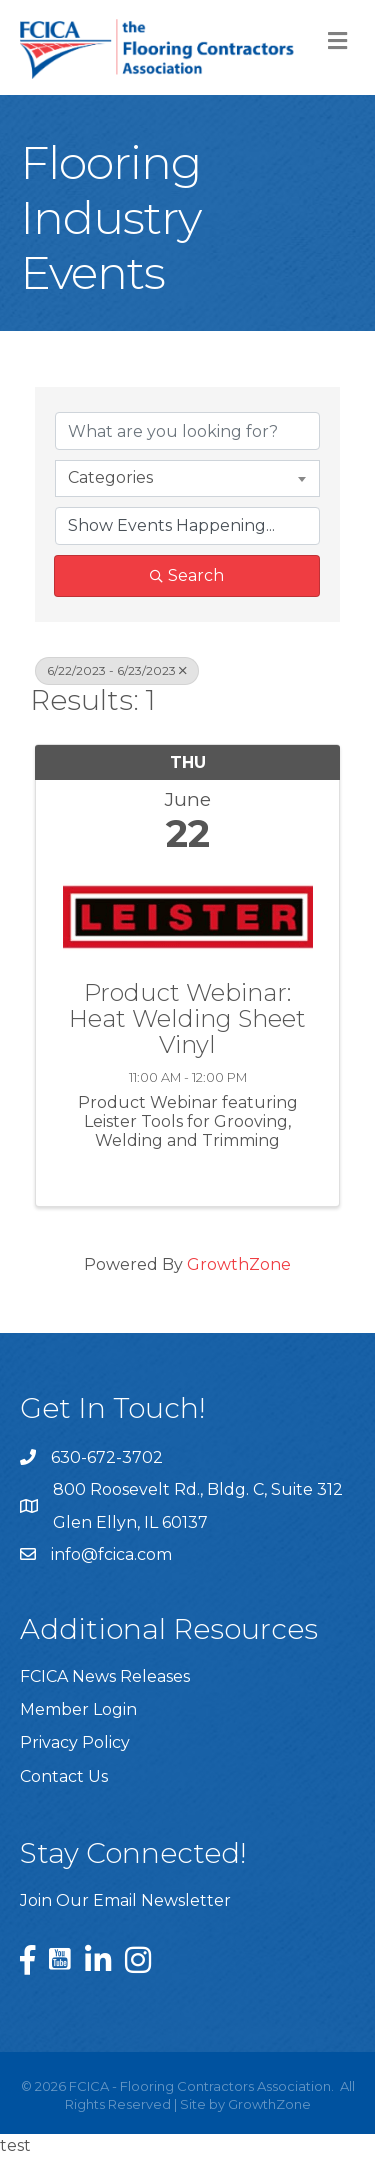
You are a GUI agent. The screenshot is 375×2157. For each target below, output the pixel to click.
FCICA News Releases (105, 1676)
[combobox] (187, 478)
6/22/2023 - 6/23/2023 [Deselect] (117, 670)
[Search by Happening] (187, 526)
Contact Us (64, 1776)
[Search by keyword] (187, 431)
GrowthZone (239, 1264)
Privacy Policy (75, 1742)
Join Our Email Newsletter (125, 1900)
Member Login (78, 1709)
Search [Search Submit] (187, 575)
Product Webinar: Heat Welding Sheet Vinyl (187, 1019)
